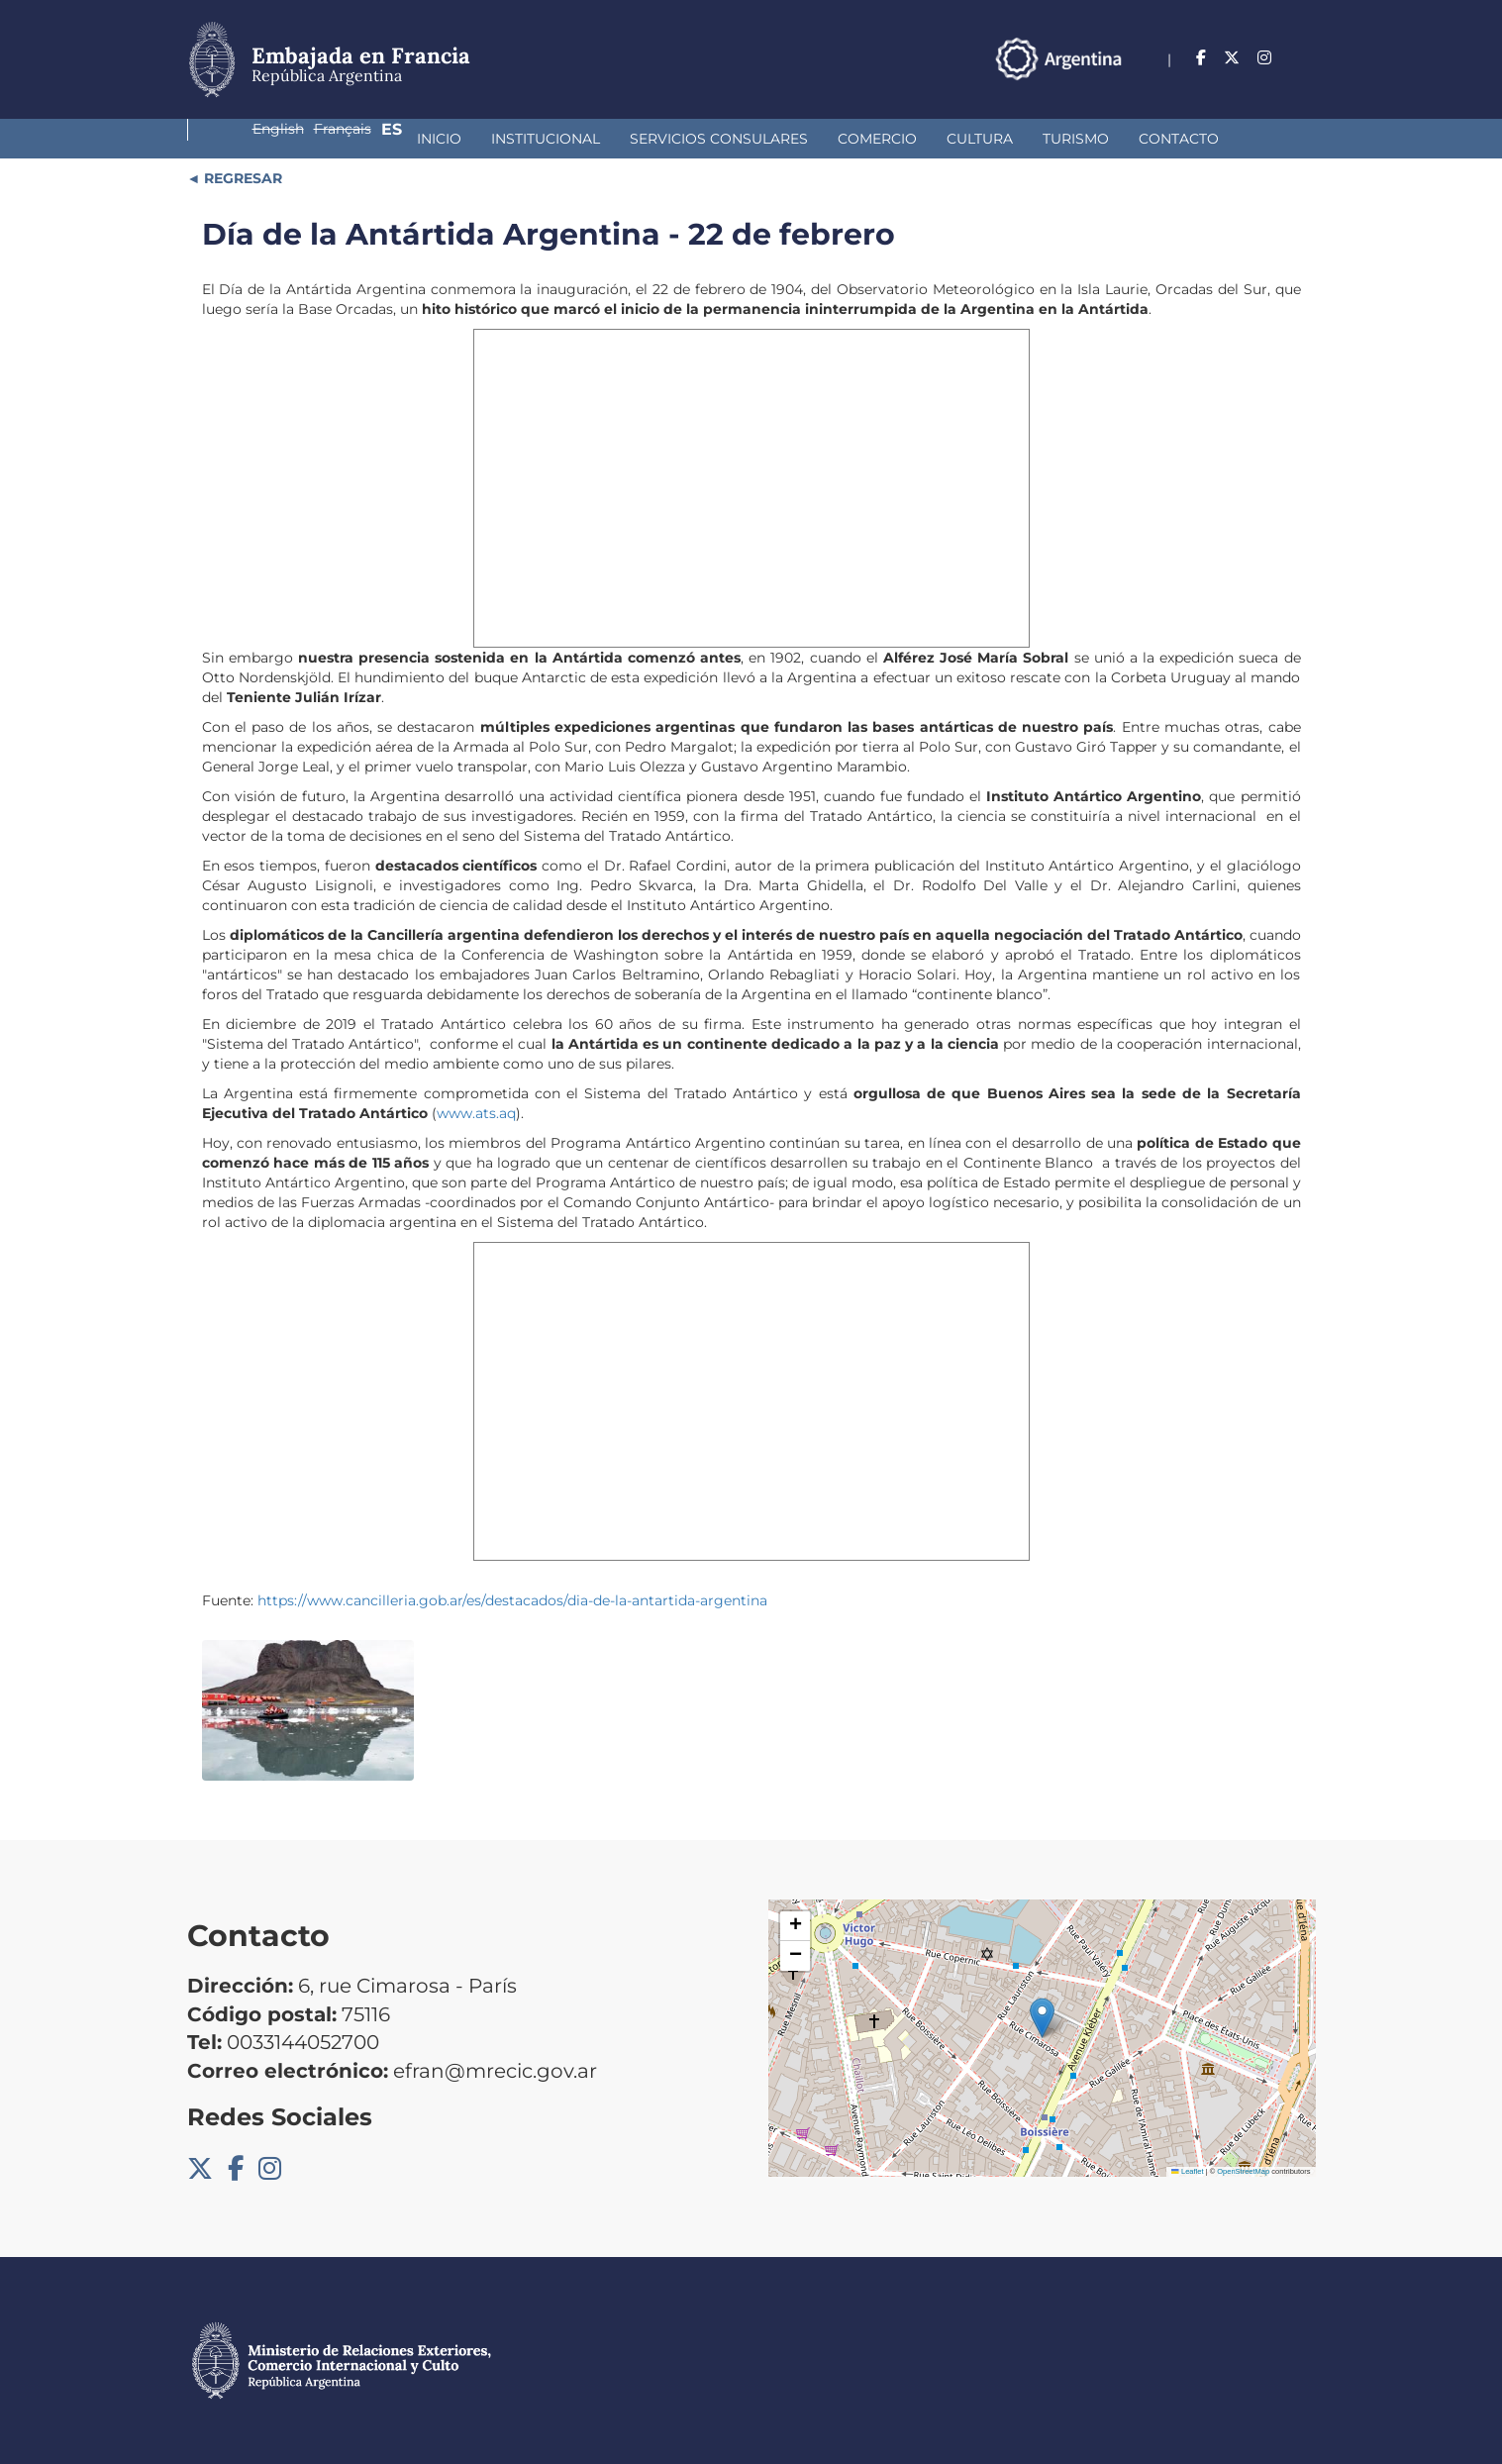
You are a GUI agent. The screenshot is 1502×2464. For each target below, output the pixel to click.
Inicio (239, 139)
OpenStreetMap (1243, 2171)
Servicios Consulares (519, 139)
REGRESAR (241, 178)
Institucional (345, 139)
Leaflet (1187, 2171)
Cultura (780, 139)
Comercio (677, 139)
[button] (1042, 2018)
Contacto (979, 139)
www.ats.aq (476, 1113)
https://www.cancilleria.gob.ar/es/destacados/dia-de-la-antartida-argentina (512, 1600)
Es (1305, 58)
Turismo (876, 139)
